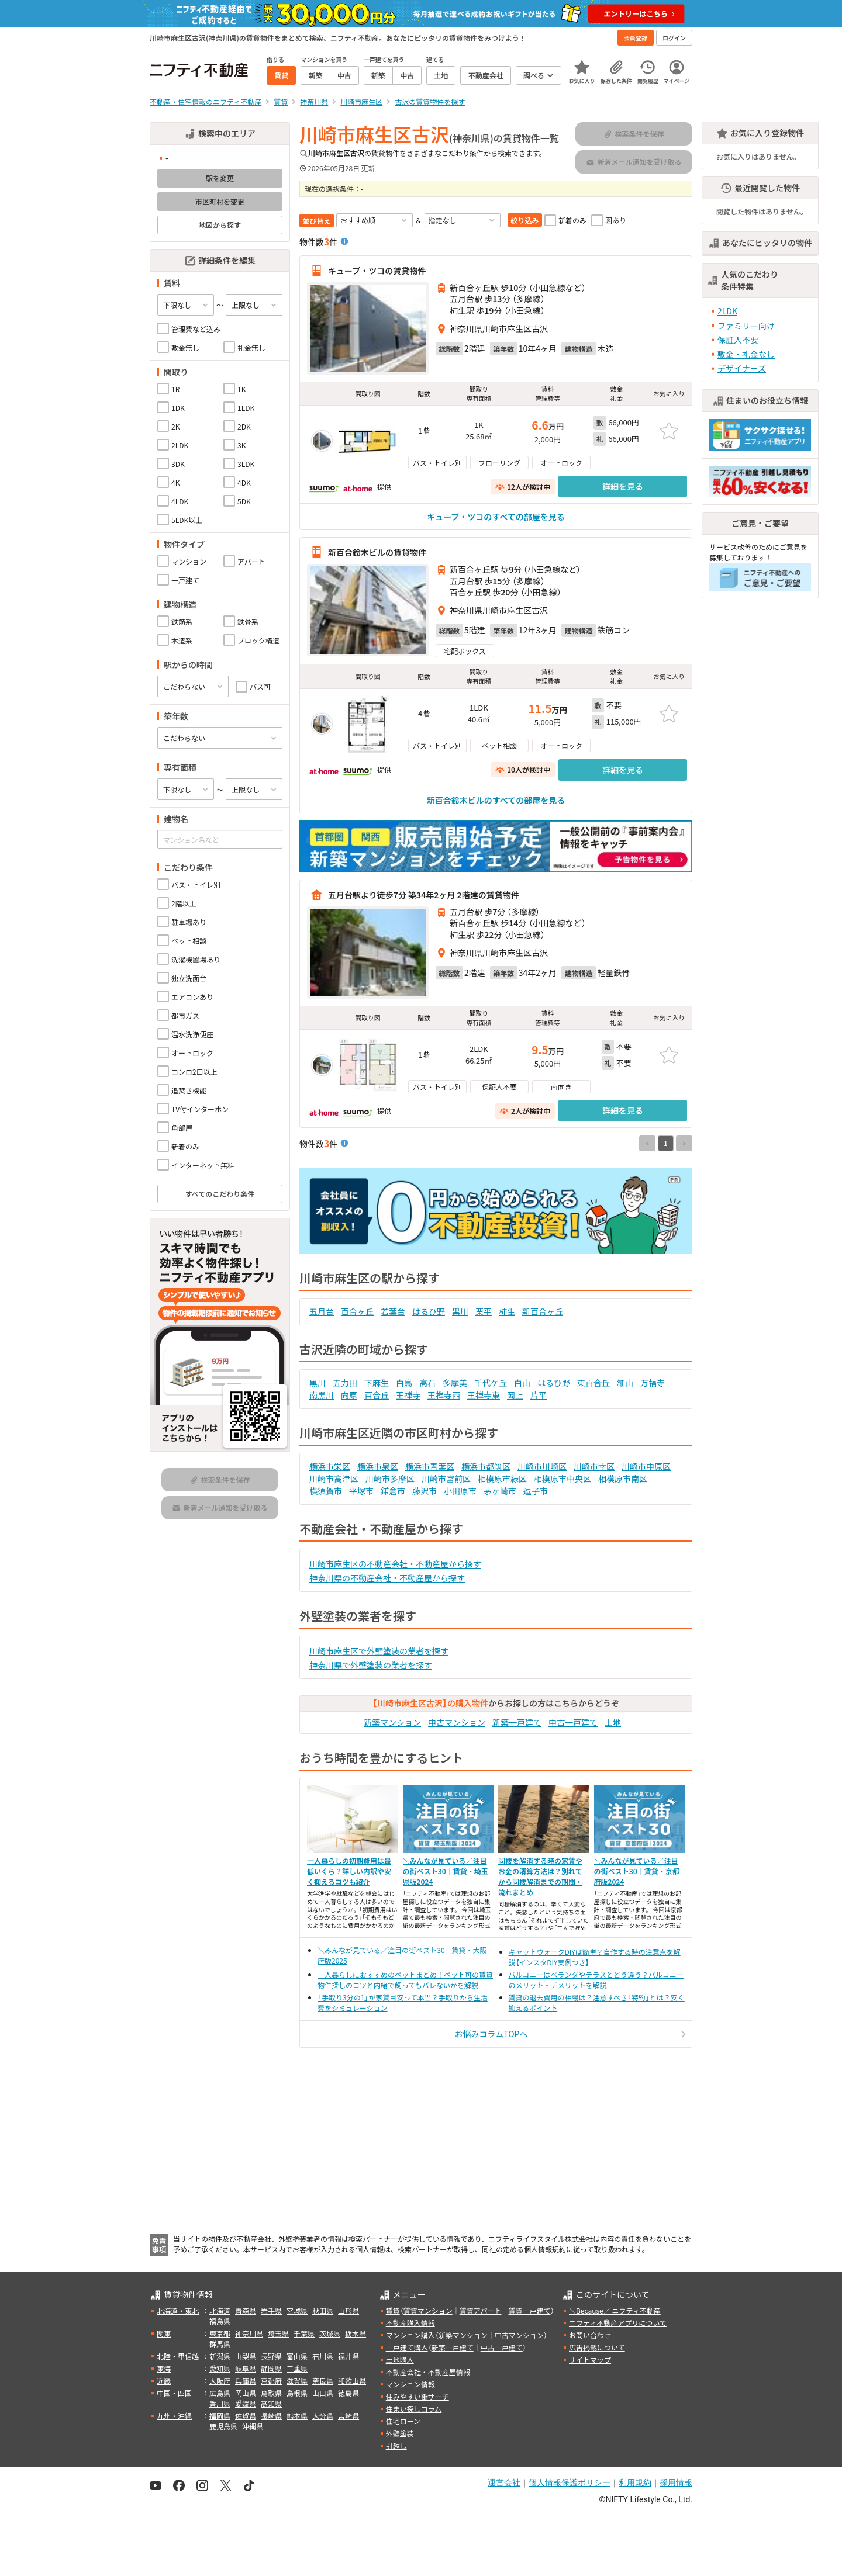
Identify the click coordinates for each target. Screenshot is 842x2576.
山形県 (348, 2310)
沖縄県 (252, 2426)
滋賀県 (297, 2380)
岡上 (515, 1395)
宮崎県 (348, 2416)
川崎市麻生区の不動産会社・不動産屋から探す (395, 1564)
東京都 (219, 2333)
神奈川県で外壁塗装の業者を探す (370, 1665)
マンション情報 (410, 2384)
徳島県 (348, 2393)
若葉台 (393, 1311)
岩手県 (271, 2310)
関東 (164, 2333)
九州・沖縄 (174, 2416)
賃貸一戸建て (529, 2310)
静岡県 (271, 2368)
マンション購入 (410, 2335)
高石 (427, 1383)
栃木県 (355, 2333)
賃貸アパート (481, 2310)
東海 (164, 2368)
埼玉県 (278, 2333)
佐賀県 (245, 2416)
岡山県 (245, 2393)
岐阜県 (245, 2368)
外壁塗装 (400, 2433)
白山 (522, 1383)
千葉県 (304, 2333)
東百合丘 (593, 1383)
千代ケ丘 (490, 1383)
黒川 (460, 1311)
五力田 (345, 1383)
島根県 (297, 2393)
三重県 (297, 2368)
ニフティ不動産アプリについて (618, 2323)
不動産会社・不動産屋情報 (428, 2372)
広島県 (219, 2393)
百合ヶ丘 (357, 1311)
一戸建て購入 (407, 2347)
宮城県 (297, 2310)
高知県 (271, 2403)
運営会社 (504, 2482)
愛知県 (219, 2368)
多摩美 (455, 1383)
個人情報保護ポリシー (569, 2482)
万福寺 (652, 1383)
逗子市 (535, 1491)
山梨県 (245, 2356)
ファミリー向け (746, 325)
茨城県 (329, 2333)
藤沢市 (424, 1491)
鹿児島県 (223, 2426)
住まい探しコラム (414, 2409)
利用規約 (635, 2482)
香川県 (219, 2403)
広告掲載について (597, 2347)
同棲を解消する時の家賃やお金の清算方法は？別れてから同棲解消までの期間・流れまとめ (540, 1876)
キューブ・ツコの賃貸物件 (377, 270)
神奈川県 (249, 2333)
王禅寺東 (483, 1395)
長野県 (271, 2356)
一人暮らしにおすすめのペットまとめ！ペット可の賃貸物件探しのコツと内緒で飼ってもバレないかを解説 (405, 1979)
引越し (396, 2445)
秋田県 (322, 2310)
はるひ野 (428, 1311)
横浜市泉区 (377, 1466)
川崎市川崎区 (542, 1466)
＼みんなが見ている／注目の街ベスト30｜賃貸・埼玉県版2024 (445, 1870)
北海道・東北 (178, 2310)
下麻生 (376, 1383)
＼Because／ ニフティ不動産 (615, 2310)
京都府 (271, 2380)
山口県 (322, 2393)
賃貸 (393, 2310)
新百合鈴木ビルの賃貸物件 (377, 552)
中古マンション (456, 1722)
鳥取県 (271, 2393)
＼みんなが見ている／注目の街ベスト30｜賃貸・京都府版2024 (636, 1870)
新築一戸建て (516, 1722)
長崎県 (271, 2416)
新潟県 (219, 2356)
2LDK (727, 311)
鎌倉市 (393, 1491)
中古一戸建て (573, 1722)
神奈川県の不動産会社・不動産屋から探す (387, 1578)
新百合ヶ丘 (542, 1311)
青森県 (245, 2310)
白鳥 (404, 1383)
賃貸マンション (428, 2310)
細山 (625, 1383)
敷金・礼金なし (746, 354)
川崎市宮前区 (446, 1478)
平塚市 (361, 1491)
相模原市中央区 (562, 1478)
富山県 (297, 2356)
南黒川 (321, 1395)
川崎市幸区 (594, 1466)
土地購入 (400, 2359)
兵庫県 (245, 2380)
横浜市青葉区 (429, 1466)
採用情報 (676, 2482)
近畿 (164, 2380)
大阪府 (219, 2380)
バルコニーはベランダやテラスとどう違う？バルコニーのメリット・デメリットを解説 (596, 1979)
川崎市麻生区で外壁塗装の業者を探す (378, 1651)
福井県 (348, 2356)
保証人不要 (737, 339)
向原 (349, 1395)
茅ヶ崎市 (500, 1491)
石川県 (322, 2356)
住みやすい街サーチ (417, 2396)
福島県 (219, 2321)
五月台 (321, 1311)
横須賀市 (325, 1491)
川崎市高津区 (333, 1478)
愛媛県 (245, 2403)
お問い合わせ (590, 2335)
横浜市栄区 (329, 1466)
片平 (538, 1395)
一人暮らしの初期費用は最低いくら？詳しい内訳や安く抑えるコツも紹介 (349, 1870)
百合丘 (376, 1395)
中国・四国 (174, 2393)
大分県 (322, 2416)
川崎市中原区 (646, 1466)
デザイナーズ (741, 368)
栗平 (483, 1311)
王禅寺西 (443, 1395)
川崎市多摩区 (390, 1478)
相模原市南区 (622, 1478)
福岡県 (219, 2416)
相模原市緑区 (502, 1478)
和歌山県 (352, 2380)
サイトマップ (590, 2359)
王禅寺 (408, 1395)
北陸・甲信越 (178, 2356)
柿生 (507, 1311)
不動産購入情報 (410, 2323)
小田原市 (460, 1491)
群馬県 (219, 2344)
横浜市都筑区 (485, 1466)
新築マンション (392, 1722)
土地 (613, 1722)
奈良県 (322, 2380)
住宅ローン (403, 2421)
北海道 (219, 2310)
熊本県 (297, 2416)
